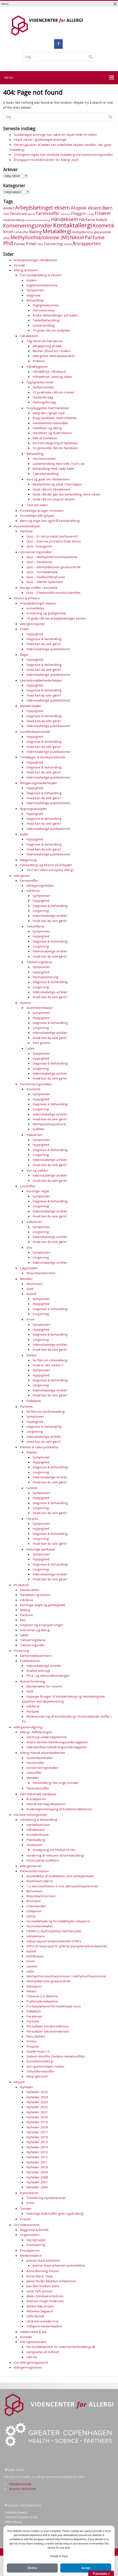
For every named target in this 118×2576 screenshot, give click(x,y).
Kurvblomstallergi (39, 2061)
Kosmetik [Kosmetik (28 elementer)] (103, 225)
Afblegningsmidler (40, 885)
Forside (19, 265)
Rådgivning (28, 860)
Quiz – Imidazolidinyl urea (45, 577)
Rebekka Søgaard (39, 2311)
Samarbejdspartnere (35, 1655)
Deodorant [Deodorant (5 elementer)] (18, 213)
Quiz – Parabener (39, 562)
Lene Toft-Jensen (39, 2291)
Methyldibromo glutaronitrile (48, 1981)
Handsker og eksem (35, 1595)
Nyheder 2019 (37, 2122)
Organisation (30, 2235)
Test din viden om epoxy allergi (49, 870)
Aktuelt (19, 2082)
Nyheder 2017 (37, 2132)
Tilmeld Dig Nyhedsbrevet (46, 2198)
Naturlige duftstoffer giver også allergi (55, 2213)
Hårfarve (33, 891)
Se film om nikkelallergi (50, 1360)
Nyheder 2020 (37, 2117)
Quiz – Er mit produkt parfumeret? (52, 536)
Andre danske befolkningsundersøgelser (57, 1742)
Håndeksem (29, 336)
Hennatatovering (45, 977)
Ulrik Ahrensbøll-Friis (42, 2321)
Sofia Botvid (35, 2316)
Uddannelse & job (33, 2332)
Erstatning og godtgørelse (46, 613)
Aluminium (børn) (39, 1881)
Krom (30, 1319)
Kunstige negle (37, 1191)
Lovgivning (41, 911)
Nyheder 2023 (37, 2102)
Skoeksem (34, 1845)
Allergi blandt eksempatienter (42, 1753)
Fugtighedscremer (40, 382)
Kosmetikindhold (26, 526)
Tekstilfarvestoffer (40, 2071)
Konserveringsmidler (36, 552)
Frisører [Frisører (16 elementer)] (103, 213)
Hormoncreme (44, 310)
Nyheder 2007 (37, 2182)
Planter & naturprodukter (39, 1447)
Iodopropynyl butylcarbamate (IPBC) (53, 1941)
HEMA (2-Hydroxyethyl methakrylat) (53, 1931)
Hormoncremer (44, 459)
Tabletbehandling (46, 320)
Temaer (26, 2208)
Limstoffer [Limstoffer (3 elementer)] (21, 232)
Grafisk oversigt (38, 1671)
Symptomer (35, 290)
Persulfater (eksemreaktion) (47, 2031)
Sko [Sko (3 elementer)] (40, 244)
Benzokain (34, 1891)
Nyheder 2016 (37, 2137)
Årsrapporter (36, 1799)
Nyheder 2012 (37, 2157)
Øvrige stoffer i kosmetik (39, 587)
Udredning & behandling (38, 1819)
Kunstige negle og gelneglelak (42, 1605)
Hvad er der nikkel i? (48, 1365)
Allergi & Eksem (26, 270)
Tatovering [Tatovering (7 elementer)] (53, 243)
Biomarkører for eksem (44, 1686)
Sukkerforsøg (43, 397)
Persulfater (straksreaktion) (47, 2026)
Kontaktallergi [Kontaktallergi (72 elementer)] (72, 225)
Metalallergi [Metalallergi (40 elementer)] (56, 231)
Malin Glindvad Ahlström (44, 2296)
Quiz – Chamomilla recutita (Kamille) (53, 592)
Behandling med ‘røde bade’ (53, 468)
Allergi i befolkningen (36, 1732)
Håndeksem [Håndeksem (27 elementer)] (64, 219)
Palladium (33, 1401)
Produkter (21, 1585)
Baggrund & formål (34, 2230)
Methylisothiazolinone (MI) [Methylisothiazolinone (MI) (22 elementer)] (40, 237)
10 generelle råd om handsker (55, 448)
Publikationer (30, 1661)
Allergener (22, 875)
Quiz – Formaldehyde (42, 572)
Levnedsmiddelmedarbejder (41, 680)
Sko (29, 1247)
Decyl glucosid (36, 2076)
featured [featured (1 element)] (65, 214)
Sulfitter (39, 1129)
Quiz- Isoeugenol (39, 546)
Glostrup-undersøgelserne (46, 1737)
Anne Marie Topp (39, 2276)
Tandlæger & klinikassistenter (43, 757)
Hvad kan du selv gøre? (43, 644)
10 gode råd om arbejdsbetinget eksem (56, 618)
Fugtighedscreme (46, 305)
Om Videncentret (27, 2225)
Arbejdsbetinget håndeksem (35, 260)
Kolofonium (35, 1956)
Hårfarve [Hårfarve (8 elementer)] (87, 219)
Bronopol (33, 1901)
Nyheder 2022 (37, 2107)
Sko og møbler (37, 1170)
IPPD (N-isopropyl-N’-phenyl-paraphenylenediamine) (66, 1946)
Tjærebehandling (46, 474)
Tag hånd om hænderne (44, 341)
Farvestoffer (29, 880)
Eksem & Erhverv (27, 598)
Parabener (34, 2016)
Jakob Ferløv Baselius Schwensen (51, 2281)
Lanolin (31, 1488)
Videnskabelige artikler (50, 915)
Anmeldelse (35, 608)
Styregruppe (36, 2240)
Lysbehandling (44, 325)
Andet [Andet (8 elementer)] (8, 208)
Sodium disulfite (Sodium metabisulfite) (55, 2056)
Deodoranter (29, 1590)
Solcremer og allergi (35, 1630)
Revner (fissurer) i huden (51, 351)
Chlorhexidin (36, 1906)
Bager (24, 654)
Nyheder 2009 (37, 2172)
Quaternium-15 (38, 2051)
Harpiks (32, 1518)
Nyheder (26, 2087)
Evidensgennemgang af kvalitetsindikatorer (59, 1809)
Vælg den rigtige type (49, 413)
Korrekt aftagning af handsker (55, 443)
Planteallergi (35, 1840)
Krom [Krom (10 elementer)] (8, 231)
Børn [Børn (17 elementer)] (107, 208)
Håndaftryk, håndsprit (49, 371)
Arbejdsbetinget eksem (38, 603)
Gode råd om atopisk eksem (54, 499)
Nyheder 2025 (37, 2092)
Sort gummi (41, 1043)
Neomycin (33, 1986)
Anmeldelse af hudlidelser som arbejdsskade (60, 1876)
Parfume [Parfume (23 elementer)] (95, 237)
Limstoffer (27, 1186)
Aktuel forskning (32, 1681)
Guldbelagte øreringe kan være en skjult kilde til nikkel (55, 134)
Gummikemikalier (39, 1008)
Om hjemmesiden (33, 2342)
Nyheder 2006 (37, 2187)
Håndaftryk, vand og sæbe (52, 377)
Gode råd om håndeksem (51, 489)
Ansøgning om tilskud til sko (54, 1850)
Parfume (26, 531)
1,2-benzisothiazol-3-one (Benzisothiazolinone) (62, 1886)
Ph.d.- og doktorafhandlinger (48, 1675)
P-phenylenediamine (42, 2001)
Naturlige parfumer (40, 1549)
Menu (4, 3)
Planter (32, 1452)
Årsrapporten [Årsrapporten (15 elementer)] (87, 243)
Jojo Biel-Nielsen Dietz (43, 2286)
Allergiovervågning (28, 1727)
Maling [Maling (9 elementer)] (35, 231)
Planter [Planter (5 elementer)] (19, 243)
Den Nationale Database (38, 1794)
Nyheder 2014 (37, 2147)
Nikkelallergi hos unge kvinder (56, 1783)
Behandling (35, 300)
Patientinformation (34, 1871)
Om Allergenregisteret (31, 2362)
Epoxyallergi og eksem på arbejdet (46, 865)
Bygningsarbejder (33, 809)
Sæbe (24, 1635)
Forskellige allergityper (37, 515)
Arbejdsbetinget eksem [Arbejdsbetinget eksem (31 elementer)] (42, 207)
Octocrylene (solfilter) (42, 1860)
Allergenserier (31, 1866)
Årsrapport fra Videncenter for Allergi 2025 (46, 160)
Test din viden (37, 505)
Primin (31, 2041)
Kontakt (26, 2337)
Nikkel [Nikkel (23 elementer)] (77, 237)
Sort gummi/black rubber (45, 2066)
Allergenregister (32, 624)
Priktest (39, 361)
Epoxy (30, 1916)
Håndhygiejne (36, 366)
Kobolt (31, 1294)
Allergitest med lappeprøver (54, 356)
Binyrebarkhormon (40, 1273)
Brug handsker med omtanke (55, 418)
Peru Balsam (35, 2036)
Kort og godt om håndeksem (47, 479)
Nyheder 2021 (37, 2112)
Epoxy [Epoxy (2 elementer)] (31, 214)
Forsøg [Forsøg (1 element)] (90, 214)
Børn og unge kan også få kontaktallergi (50, 521)
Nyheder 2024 (37, 2097)
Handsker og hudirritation (52, 433)
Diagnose (33, 295)
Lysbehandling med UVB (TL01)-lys (59, 463)
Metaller (26, 1279)
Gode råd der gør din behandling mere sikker (67, 494)
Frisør (24, 629)
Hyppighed (34, 634)
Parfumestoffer (37, 1788)
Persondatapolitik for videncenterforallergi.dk (60, 2347)
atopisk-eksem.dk (22, 2489)
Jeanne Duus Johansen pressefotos (59, 2265)
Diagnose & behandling (43, 639)
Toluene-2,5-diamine (42, 1996)
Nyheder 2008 (37, 2177)
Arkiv (30, 2203)
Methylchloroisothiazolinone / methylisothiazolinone (66, 1976)
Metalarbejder (30, 706)
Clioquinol (33, 1911)
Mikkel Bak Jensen (40, 2306)
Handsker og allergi (47, 428)
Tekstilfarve (35, 926)
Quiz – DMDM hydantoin (44, 582)
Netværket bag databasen (46, 1804)
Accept (85, 2568)
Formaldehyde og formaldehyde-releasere (58, 1921)
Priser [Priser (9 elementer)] (31, 243)
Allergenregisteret (28, 2367)
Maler (24, 834)
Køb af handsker (45, 438)
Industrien (34, 1135)
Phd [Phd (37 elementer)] (8, 243)
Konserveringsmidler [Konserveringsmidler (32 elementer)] (27, 225)
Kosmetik (33, 1089)
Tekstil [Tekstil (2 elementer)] (68, 244)
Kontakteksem (37, 1834)
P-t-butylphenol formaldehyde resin (53, 2006)
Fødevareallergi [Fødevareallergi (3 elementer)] (13, 220)
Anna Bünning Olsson (42, 2271)
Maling (25, 1610)
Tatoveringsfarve (39, 962)
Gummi (25, 1003)
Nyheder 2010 (37, 2167)
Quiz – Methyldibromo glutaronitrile (53, 567)
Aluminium (34, 1284)
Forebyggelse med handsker (48, 408)
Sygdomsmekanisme (42, 285)
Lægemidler (29, 1268)
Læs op (31, 2357)
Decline (32, 2568)
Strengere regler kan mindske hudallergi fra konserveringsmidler (63, 154)
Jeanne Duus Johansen (43, 2260)
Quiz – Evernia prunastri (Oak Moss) (53, 541)
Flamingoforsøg (44, 402)
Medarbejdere (30, 2255)
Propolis (32, 2046)
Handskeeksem (38, 1825)
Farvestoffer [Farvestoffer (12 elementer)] (48, 213)
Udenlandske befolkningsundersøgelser (56, 1747)
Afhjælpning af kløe (47, 346)
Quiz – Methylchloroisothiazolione (52, 557)
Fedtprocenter (43, 387)
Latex (30, 1048)
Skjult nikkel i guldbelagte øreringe (40, 139)
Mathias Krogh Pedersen (45, 2301)
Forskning (21, 1651)
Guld (29, 1289)
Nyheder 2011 (37, 2162)
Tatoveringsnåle (32, 1645)
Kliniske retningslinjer (30, 1815)
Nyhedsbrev (29, 2193)
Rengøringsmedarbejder (38, 783)
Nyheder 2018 (37, 2127)
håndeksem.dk (20, 2484)
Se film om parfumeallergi (45, 1411)
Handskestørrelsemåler (50, 423)
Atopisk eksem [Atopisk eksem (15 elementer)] (86, 208)
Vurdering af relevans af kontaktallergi (55, 1855)
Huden (31, 280)
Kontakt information (23, 2505)
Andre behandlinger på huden (55, 315)
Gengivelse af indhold (42, 2352)
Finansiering (35, 2245)
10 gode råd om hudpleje (51, 330)
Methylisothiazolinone (49, 1124)
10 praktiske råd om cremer (54, 392)
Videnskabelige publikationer (48, 649)
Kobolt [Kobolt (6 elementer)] (101, 219)
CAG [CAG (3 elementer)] (6, 214)
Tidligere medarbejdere (44, 2326)
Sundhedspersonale (35, 731)
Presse (25, 2219)
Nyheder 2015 (37, 2142)
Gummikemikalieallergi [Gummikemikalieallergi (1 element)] (37, 220)
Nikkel (31, 1355)
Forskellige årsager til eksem (42, 510)
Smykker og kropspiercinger (41, 1625)
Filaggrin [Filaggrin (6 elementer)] (78, 213)
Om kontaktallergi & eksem (40, 275)
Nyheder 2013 (37, 2152)
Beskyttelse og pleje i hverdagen (57, 484)
